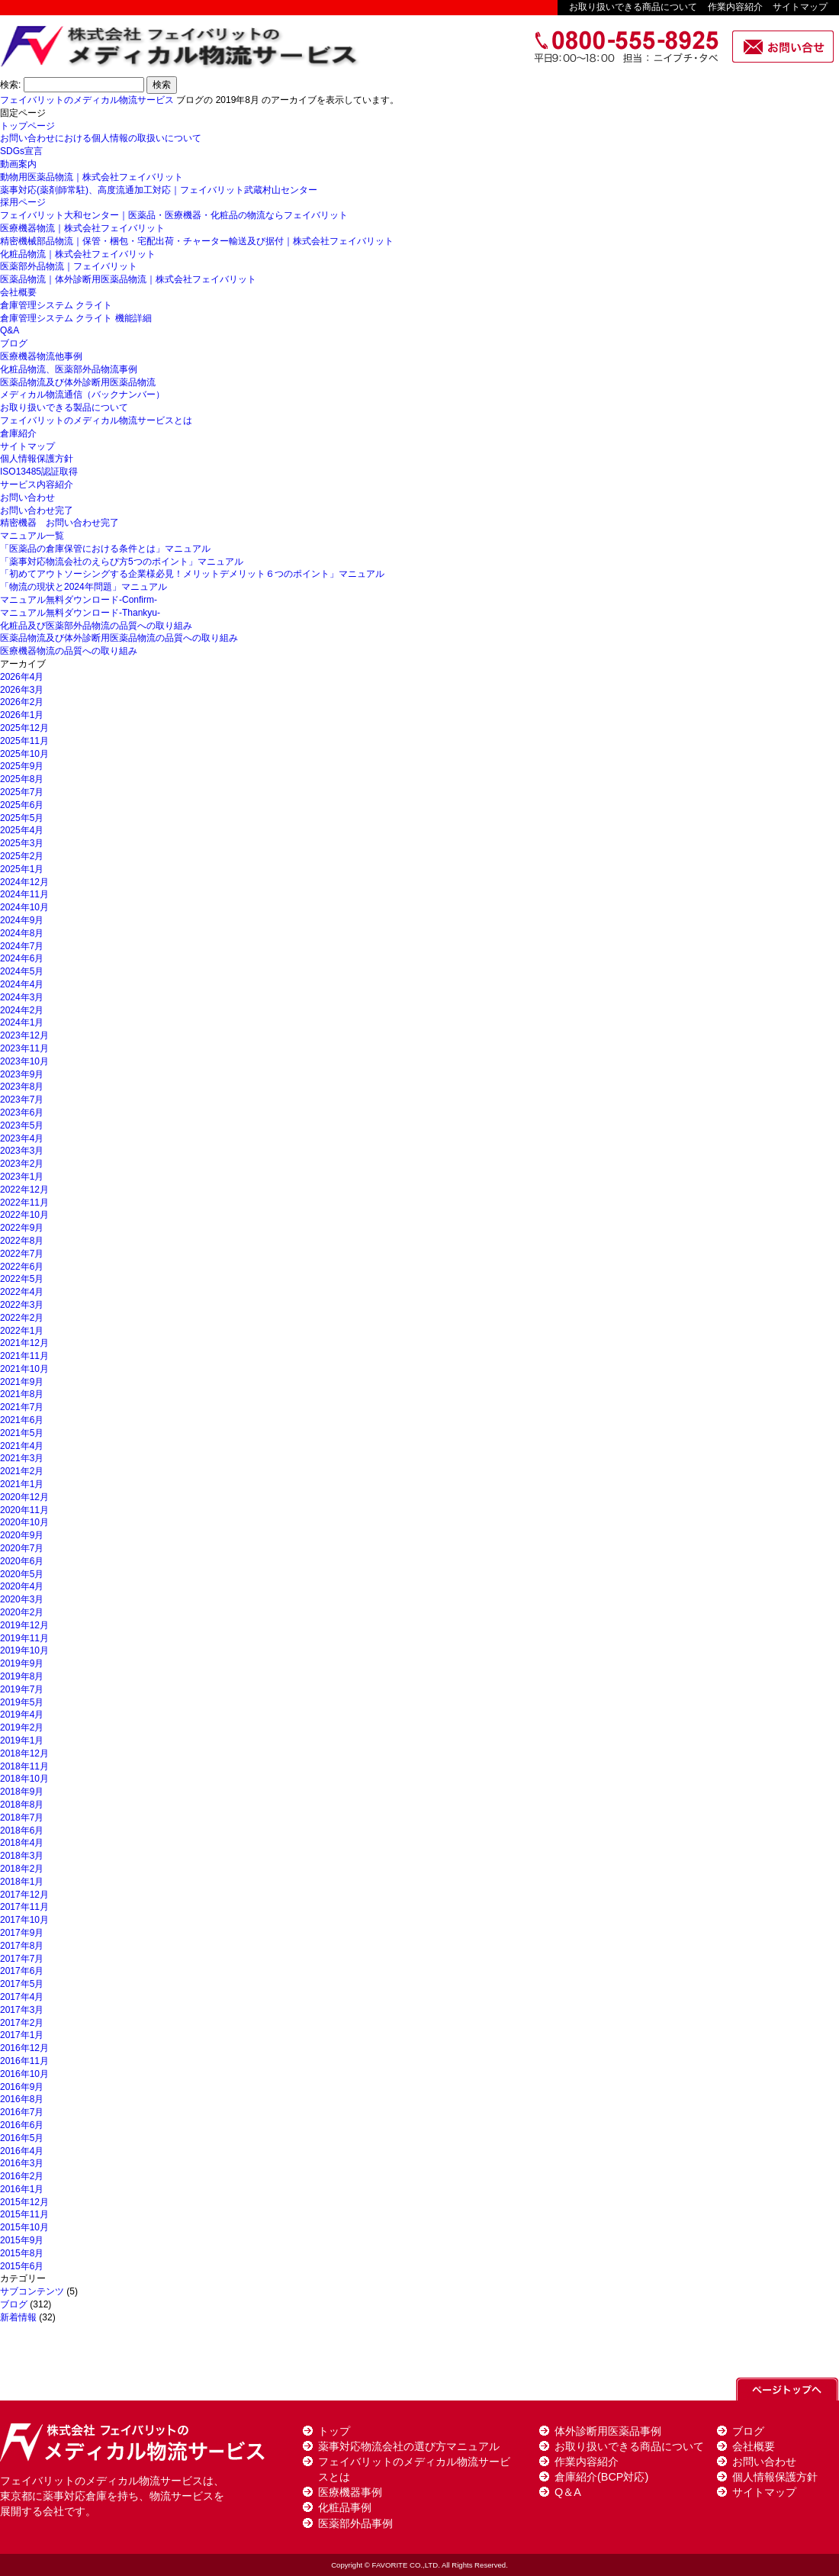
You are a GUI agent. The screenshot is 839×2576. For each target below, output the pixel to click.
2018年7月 (21, 1817)
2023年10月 (24, 1061)
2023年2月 (21, 1163)
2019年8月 (21, 1676)
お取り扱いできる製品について (64, 407)
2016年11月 (24, 2061)
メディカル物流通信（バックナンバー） (82, 394)
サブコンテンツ (32, 2291)
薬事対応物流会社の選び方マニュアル (409, 2446)
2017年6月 (21, 1971)
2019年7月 (21, 1689)
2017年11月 (24, 1906)
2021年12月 (24, 1343)
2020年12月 (24, 1497)
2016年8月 (21, 2099)
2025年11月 (24, 741)
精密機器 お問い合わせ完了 (59, 522)
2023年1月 (21, 1176)
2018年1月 (21, 1881)
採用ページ (23, 202)
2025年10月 (24, 754)
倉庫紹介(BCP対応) (601, 2477)
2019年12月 (24, 1625)
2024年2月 (21, 1010)
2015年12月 (24, 2202)
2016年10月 (24, 2074)
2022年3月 (21, 1304)
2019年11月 (24, 1638)
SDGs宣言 (21, 151)
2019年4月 (21, 1714)
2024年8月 (21, 933)
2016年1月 (21, 2189)
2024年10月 (24, 907)
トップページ (27, 126)
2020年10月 (24, 1522)
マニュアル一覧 (32, 535)
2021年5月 (21, 1433)
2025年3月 (21, 843)
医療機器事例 (350, 2492)
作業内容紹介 (735, 7)
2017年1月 (21, 2035)
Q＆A (568, 2492)
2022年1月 (21, 1330)
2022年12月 (24, 1189)
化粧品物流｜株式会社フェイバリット (78, 254)
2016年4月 (21, 2151)
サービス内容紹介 (36, 484)
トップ (334, 2431)
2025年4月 (21, 830)
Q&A (9, 330)
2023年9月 (21, 1074)
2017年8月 (21, 1945)
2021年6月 (21, 1420)
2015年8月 (21, 2253)
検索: (10, 84)
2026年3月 (21, 689)
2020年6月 (21, 1561)
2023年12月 (24, 1035)
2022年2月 (21, 1317)
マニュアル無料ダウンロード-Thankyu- (80, 612)
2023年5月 (21, 1125)
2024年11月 (24, 894)
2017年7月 (21, 1958)
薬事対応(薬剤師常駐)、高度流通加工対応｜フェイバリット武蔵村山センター (158, 190)
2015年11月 (24, 2214)
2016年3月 (21, 2163)
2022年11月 (24, 1202)
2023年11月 (24, 1048)
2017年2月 (21, 2022)
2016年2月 (21, 2176)
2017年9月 (21, 1932)
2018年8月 (21, 1804)
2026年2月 (21, 702)
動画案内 (18, 164)
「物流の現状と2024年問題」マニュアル (83, 586)
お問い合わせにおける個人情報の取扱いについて (100, 138)
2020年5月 (21, 1574)
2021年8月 (21, 1394)
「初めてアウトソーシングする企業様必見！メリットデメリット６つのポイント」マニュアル (192, 573)
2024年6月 (21, 958)
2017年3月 (21, 2009)
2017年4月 (21, 1997)
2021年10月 (24, 1369)
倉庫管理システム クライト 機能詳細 (76, 318)
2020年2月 (21, 1612)
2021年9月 (21, 1382)
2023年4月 (21, 1138)
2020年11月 (24, 1510)
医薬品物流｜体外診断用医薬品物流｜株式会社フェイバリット (128, 279)
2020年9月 (21, 1535)
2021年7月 (21, 1407)
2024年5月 (21, 971)
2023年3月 (21, 1150)
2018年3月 (21, 1855)
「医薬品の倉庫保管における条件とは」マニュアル (105, 548)
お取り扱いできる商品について (633, 7)
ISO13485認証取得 (39, 471)
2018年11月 (24, 1766)
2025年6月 (21, 805)
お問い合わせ (27, 497)
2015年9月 (21, 2240)
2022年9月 (21, 1227)
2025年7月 (21, 792)
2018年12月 (24, 1753)
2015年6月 (21, 2266)
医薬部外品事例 (355, 2523)
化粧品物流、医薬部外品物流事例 (68, 369)
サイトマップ (800, 7)
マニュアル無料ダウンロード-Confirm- (78, 599)
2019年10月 (24, 1650)
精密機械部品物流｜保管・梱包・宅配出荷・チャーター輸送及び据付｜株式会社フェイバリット (197, 241)
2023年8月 (21, 1086)
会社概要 (18, 292)
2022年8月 (21, 1240)
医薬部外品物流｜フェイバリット (68, 266)
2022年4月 (21, 1291)
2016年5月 (21, 2138)
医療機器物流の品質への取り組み (68, 651)
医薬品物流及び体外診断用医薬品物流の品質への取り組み (119, 638)
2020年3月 (21, 1599)
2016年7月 (21, 2112)
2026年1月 (21, 715)
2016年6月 (21, 2125)
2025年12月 (24, 728)
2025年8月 (21, 779)
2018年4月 (21, 1842)
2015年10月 (24, 2227)
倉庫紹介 (18, 433)
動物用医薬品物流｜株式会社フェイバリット (91, 177)
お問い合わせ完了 (36, 510)
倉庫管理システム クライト (56, 305)
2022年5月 (21, 1279)
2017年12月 (24, 1894)
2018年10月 (24, 1778)
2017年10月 (24, 1919)
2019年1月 (21, 1740)
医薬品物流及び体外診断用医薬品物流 (78, 382)
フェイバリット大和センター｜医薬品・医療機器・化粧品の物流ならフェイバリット (174, 215)
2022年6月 (21, 1266)
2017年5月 (21, 1984)
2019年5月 (21, 1702)
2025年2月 (21, 856)
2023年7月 (21, 1099)
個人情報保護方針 (36, 458)
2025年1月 (21, 869)
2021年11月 (24, 1356)
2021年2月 (21, 1471)
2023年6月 (21, 1112)
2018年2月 (21, 1868)
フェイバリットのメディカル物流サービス (87, 100)
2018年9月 (21, 1791)
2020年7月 (21, 1548)
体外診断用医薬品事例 (608, 2431)
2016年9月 (21, 2087)
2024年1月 (21, 1022)
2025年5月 (21, 818)
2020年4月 (21, 1586)
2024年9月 (21, 920)
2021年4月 (21, 1446)
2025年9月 (21, 766)
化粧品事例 (344, 2507)
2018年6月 (21, 1830)
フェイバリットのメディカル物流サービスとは (96, 420)
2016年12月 (24, 2048)
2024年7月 (21, 946)
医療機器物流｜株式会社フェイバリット (82, 228)
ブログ (13, 343)
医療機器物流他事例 (41, 356)
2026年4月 (21, 676)
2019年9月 (21, 1663)
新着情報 (18, 2317)
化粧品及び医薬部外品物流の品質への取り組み (96, 625)
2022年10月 (24, 1214)
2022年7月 (21, 1253)
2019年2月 (21, 1727)
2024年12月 (24, 882)
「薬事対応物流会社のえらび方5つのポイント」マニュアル (121, 561)
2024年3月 (21, 997)
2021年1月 (21, 1484)
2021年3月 (21, 1458)
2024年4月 (21, 984)
